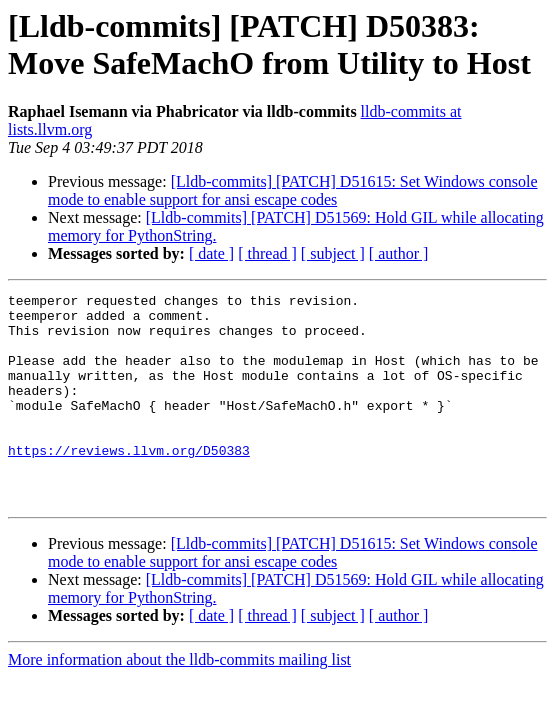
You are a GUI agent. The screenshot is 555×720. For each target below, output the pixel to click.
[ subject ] (333, 253)
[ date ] (211, 253)
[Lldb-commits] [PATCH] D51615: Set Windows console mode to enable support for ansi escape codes (293, 190)
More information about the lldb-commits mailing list (179, 701)
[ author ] (399, 253)
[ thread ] (267, 253)
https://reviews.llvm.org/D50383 (129, 483)
